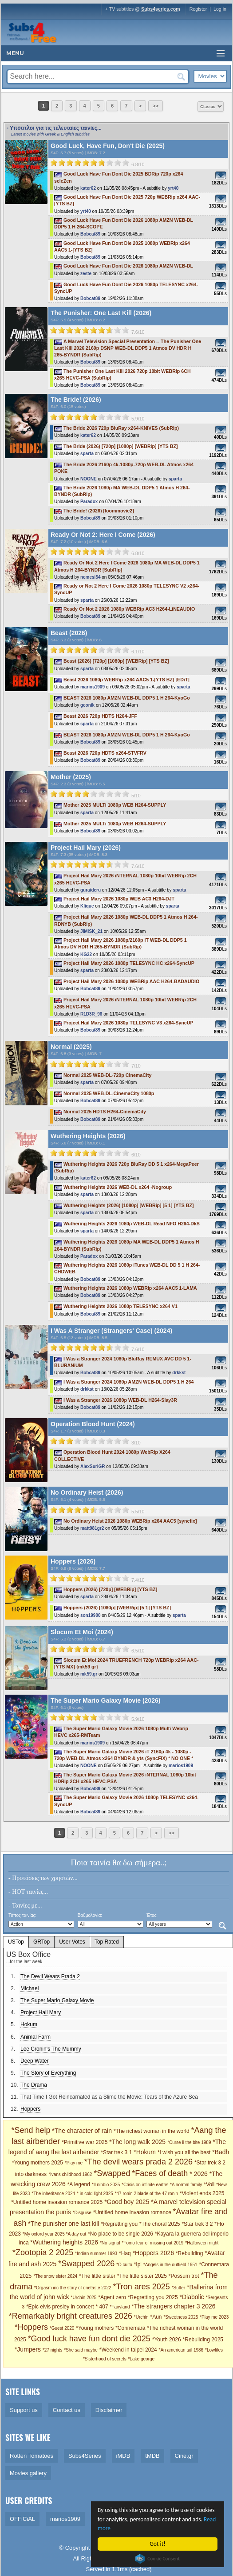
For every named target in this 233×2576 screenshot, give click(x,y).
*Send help (30, 2130)
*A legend (78, 2184)
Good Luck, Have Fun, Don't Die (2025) (108, 145)
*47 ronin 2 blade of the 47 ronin (146, 2193)
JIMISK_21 (91, 931)
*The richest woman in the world (152, 2131)
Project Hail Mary (40, 2012)
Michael (29, 1988)
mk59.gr (88, 1674)
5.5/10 (138, 1511)
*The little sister (97, 2276)
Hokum (28, 2024)
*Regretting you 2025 (153, 2297)
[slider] (90, 162)
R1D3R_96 (91, 1014)
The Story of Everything (48, 2073)
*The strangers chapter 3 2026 (173, 2306)
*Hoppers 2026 (153, 2252)
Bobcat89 (90, 234)
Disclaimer (108, 2410)
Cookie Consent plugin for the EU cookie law (158, 2559)
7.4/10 (138, 1580)
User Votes (72, 1942)
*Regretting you (119, 2224)
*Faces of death (160, 2173)
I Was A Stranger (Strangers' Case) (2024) (111, 1330)
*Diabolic (192, 2296)
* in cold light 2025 (95, 2193)
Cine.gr (184, 2455)
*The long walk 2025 (137, 2141)
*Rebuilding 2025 (203, 2339)
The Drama (33, 2085)
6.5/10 (138, 1650)
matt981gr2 (92, 1528)
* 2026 (198, 2173)
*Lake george (141, 2358)
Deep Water (34, 2061)
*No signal (110, 2242)
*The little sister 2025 (142, 2276)
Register (198, 9)
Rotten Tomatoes (31, 2455)
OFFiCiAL (22, 2519)
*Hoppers (31, 2327)
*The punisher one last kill (63, 2223)
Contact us (66, 2410)
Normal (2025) (71, 1046)
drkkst (179, 1372)
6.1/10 (138, 651)
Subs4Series (84, 2455)
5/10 (136, 795)
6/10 (136, 1154)
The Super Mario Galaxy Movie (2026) (105, 1700)
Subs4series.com (160, 9)
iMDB (123, 2455)
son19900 (90, 1615)
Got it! (158, 2544)
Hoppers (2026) (73, 1561)
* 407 (102, 2307)
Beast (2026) (69, 632)
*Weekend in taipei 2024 (128, 2350)
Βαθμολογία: (90, 1915)
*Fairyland (120, 2306)
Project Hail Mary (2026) (86, 847)
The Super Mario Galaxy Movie (57, 2000)
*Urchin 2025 (84, 2297)
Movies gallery (28, 2473)
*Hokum (145, 2152)
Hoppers (30, 2109)
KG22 (86, 954)
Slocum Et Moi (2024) (82, 1632)
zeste (85, 273)
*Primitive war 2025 (84, 2142)
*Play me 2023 (214, 2317)
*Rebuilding (189, 2253)
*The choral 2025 (159, 2224)
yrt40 (173, 188)
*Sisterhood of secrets (104, 2358)
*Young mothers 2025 (37, 2163)
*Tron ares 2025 (141, 2286)
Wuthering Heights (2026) (88, 1136)
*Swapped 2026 (86, 2263)
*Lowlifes (214, 2350)
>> (155, 105)
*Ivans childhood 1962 (70, 2174)
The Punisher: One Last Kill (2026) (101, 312)
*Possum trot (184, 2276)
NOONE (88, 478)
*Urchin (141, 2317)
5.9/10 (138, 418)
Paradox (89, 501)
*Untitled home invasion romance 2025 (57, 2202)
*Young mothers (95, 2328)
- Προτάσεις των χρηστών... (43, 1878)
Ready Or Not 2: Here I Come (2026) (103, 534)
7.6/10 (138, 332)
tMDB (152, 2455)
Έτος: (152, 1915)
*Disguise (82, 2212)
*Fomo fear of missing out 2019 (152, 2242)
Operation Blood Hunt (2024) (93, 1424)
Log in (219, 9)
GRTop (41, 1942)
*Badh (220, 2152)
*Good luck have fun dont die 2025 (89, 2338)
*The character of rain (82, 2130)
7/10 (136, 1065)
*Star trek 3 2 (197, 2224)
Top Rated (107, 1942)
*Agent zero (112, 2297)
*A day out (76, 2234)
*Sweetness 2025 (180, 2317)
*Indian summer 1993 (96, 2253)
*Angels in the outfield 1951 (170, 2264)
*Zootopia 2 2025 (42, 2252)
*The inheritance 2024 (53, 2193)
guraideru (90, 890)
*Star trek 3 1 (116, 2152)
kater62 (88, 188)
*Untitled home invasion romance (133, 2212)
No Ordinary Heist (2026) (87, 1492)
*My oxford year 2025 (44, 2234)
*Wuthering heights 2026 (64, 2242)
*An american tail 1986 (181, 2350)
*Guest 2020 (62, 2328)
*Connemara (130, 2328)
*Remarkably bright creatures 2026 (70, 2316)
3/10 (136, 1442)
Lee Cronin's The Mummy (50, 2049)
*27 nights (52, 2350)
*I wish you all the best (184, 2152)
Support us (24, 2410)
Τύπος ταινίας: (22, 1915)
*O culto (124, 2264)
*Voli (209, 2184)
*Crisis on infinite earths (145, 2184)
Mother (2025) (71, 776)
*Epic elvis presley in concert (60, 2307)
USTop (16, 1942)
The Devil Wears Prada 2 (50, 1976)
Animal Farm (35, 2037)
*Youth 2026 (166, 2339)
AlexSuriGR (92, 1466)
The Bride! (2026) (76, 399)
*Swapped (112, 2173)
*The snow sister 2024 (55, 2276)
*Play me (74, 2162)
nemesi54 (90, 577)
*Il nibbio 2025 (106, 2184)
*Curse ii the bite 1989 (189, 2142)
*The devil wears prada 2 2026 (138, 2161)
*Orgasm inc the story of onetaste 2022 (72, 2287)
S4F (54, 153)
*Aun (156, 2317)
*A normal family (186, 2184)
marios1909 (92, 686)
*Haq (125, 2253)
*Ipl (138, 2264)
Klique (87, 906)
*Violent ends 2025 (202, 2193)
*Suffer (178, 2287)
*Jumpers (28, 2349)
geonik (87, 705)
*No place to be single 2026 (120, 2234)
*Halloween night (201, 2242)
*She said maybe (81, 2350)
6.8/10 (138, 164)
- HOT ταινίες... (28, 1891)
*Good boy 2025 (126, 2201)
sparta (87, 453)
